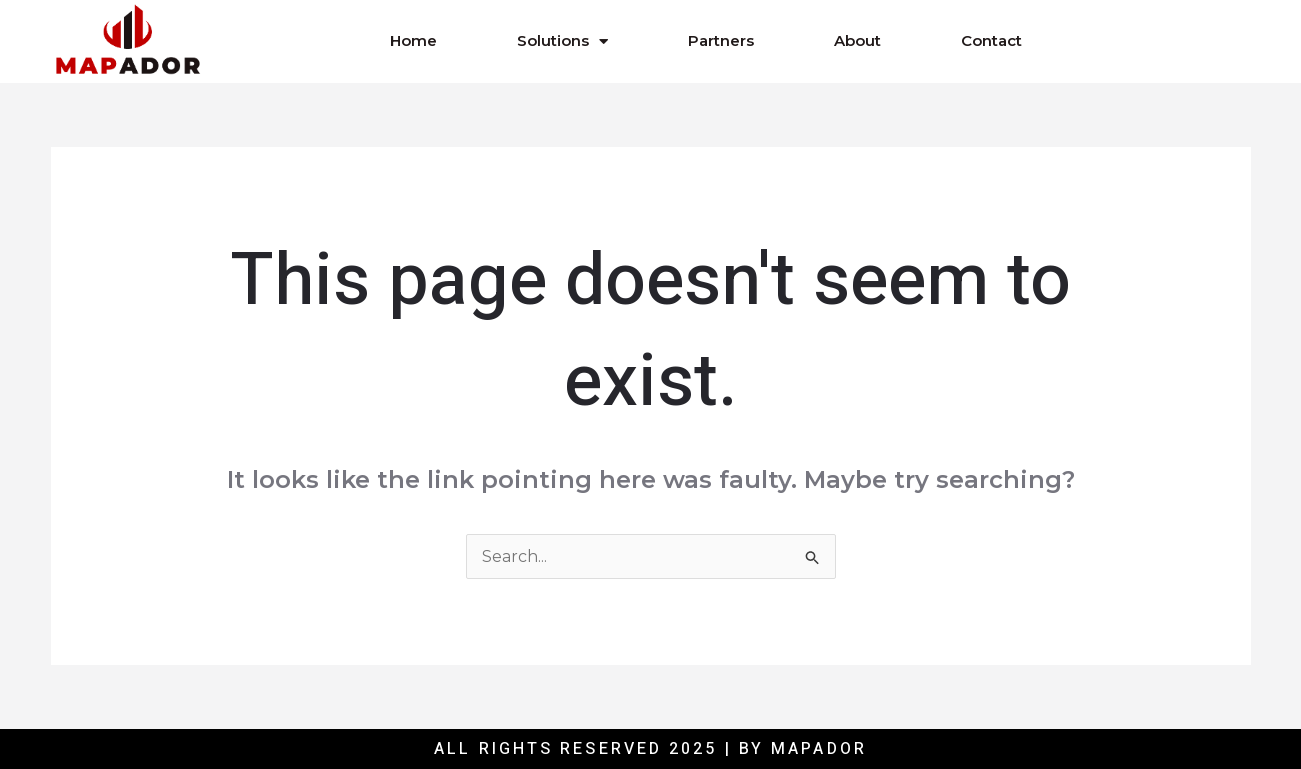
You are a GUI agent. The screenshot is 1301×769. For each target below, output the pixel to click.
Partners (721, 40)
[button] (1142, 41)
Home (413, 40)
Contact (991, 40)
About (857, 40)
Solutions (562, 41)
